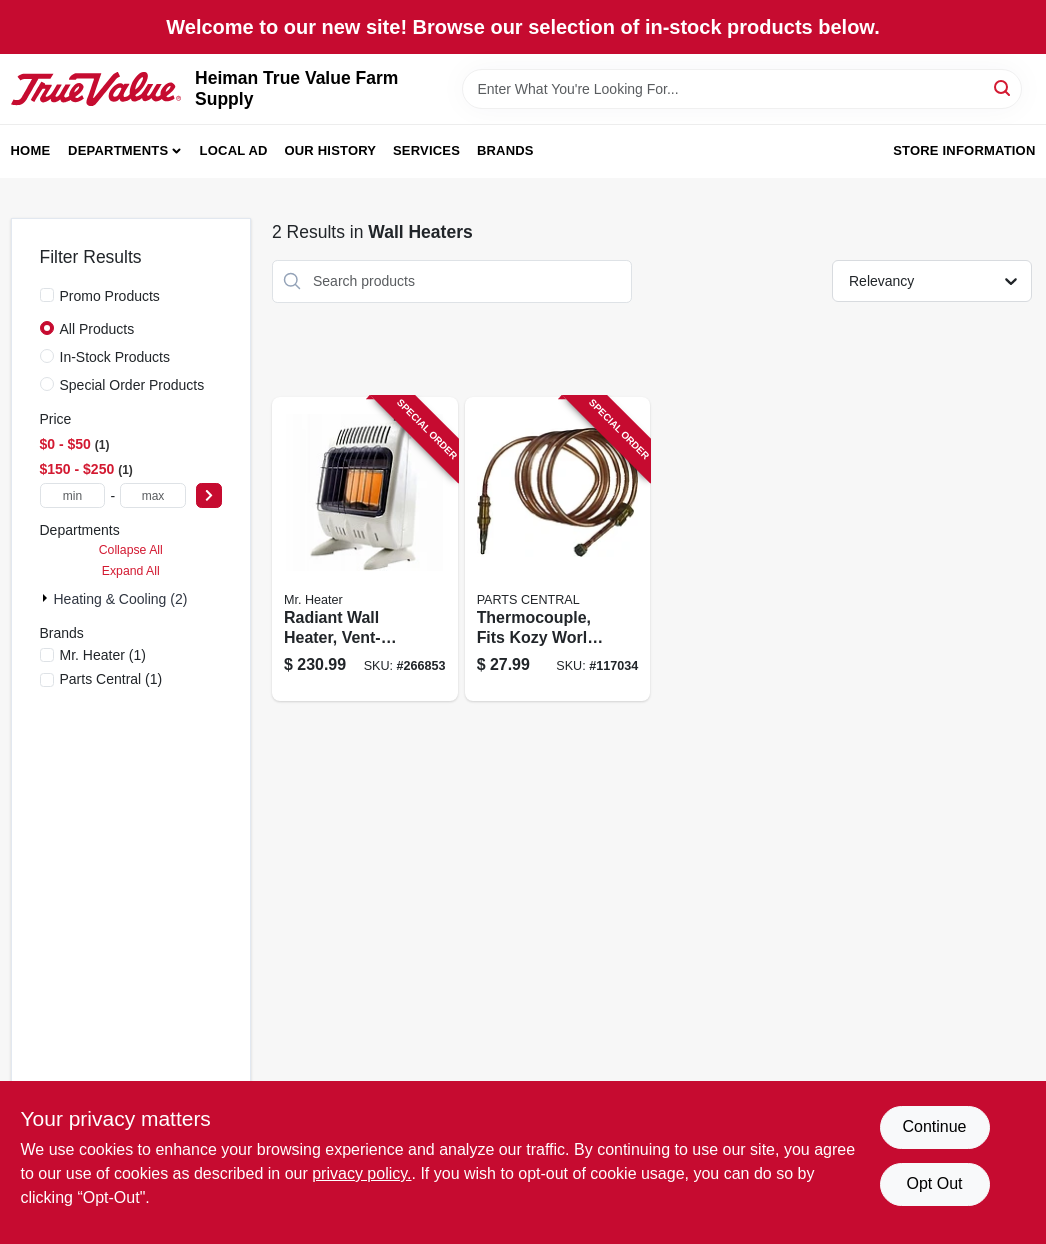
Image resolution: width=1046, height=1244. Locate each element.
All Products (97, 329)
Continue (934, 1126)
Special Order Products (132, 385)
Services (426, 150)
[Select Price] (209, 495)
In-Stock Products (115, 357)
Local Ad (234, 150)
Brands (505, 150)
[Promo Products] (47, 295)
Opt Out (934, 1183)
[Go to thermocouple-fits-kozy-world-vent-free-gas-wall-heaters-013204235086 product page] (558, 549)
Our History (330, 150)
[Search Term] (742, 89)
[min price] (73, 495)
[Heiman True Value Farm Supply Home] (96, 89)
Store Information (964, 150)
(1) (103, 655)
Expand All (131, 571)
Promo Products (110, 296)
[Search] (1003, 87)
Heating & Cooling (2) (121, 599)
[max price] (153, 495)
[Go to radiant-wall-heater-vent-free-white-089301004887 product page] (365, 549)
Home (31, 150)
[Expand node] (47, 598)
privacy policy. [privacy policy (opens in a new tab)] (361, 1173)
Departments (118, 150)
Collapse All (131, 550)
